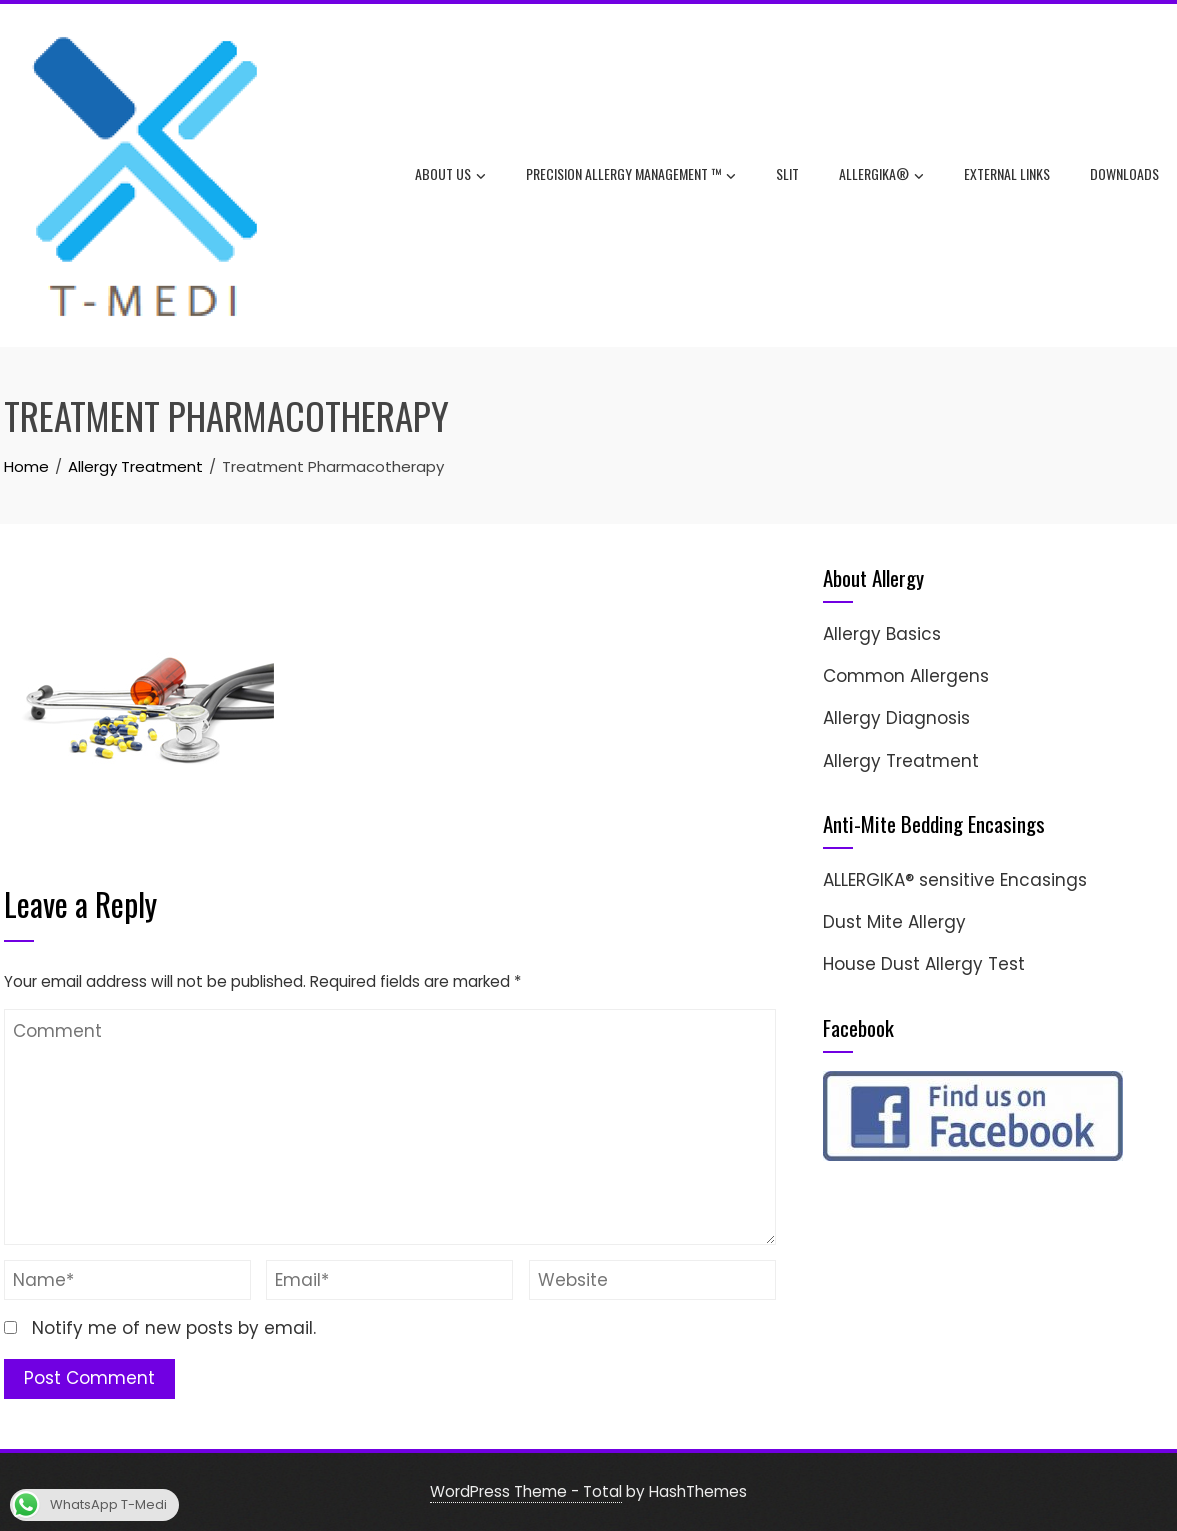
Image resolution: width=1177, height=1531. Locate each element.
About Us (450, 176)
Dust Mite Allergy (894, 922)
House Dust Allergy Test (924, 964)
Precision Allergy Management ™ (631, 176)
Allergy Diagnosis (896, 718)
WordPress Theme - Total (526, 1491)
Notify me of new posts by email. (174, 1328)
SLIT (787, 173)
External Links (1007, 173)
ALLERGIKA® (881, 176)
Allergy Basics (882, 634)
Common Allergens (906, 676)
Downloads (1124, 173)
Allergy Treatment (901, 761)
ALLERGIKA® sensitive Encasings (955, 880)
